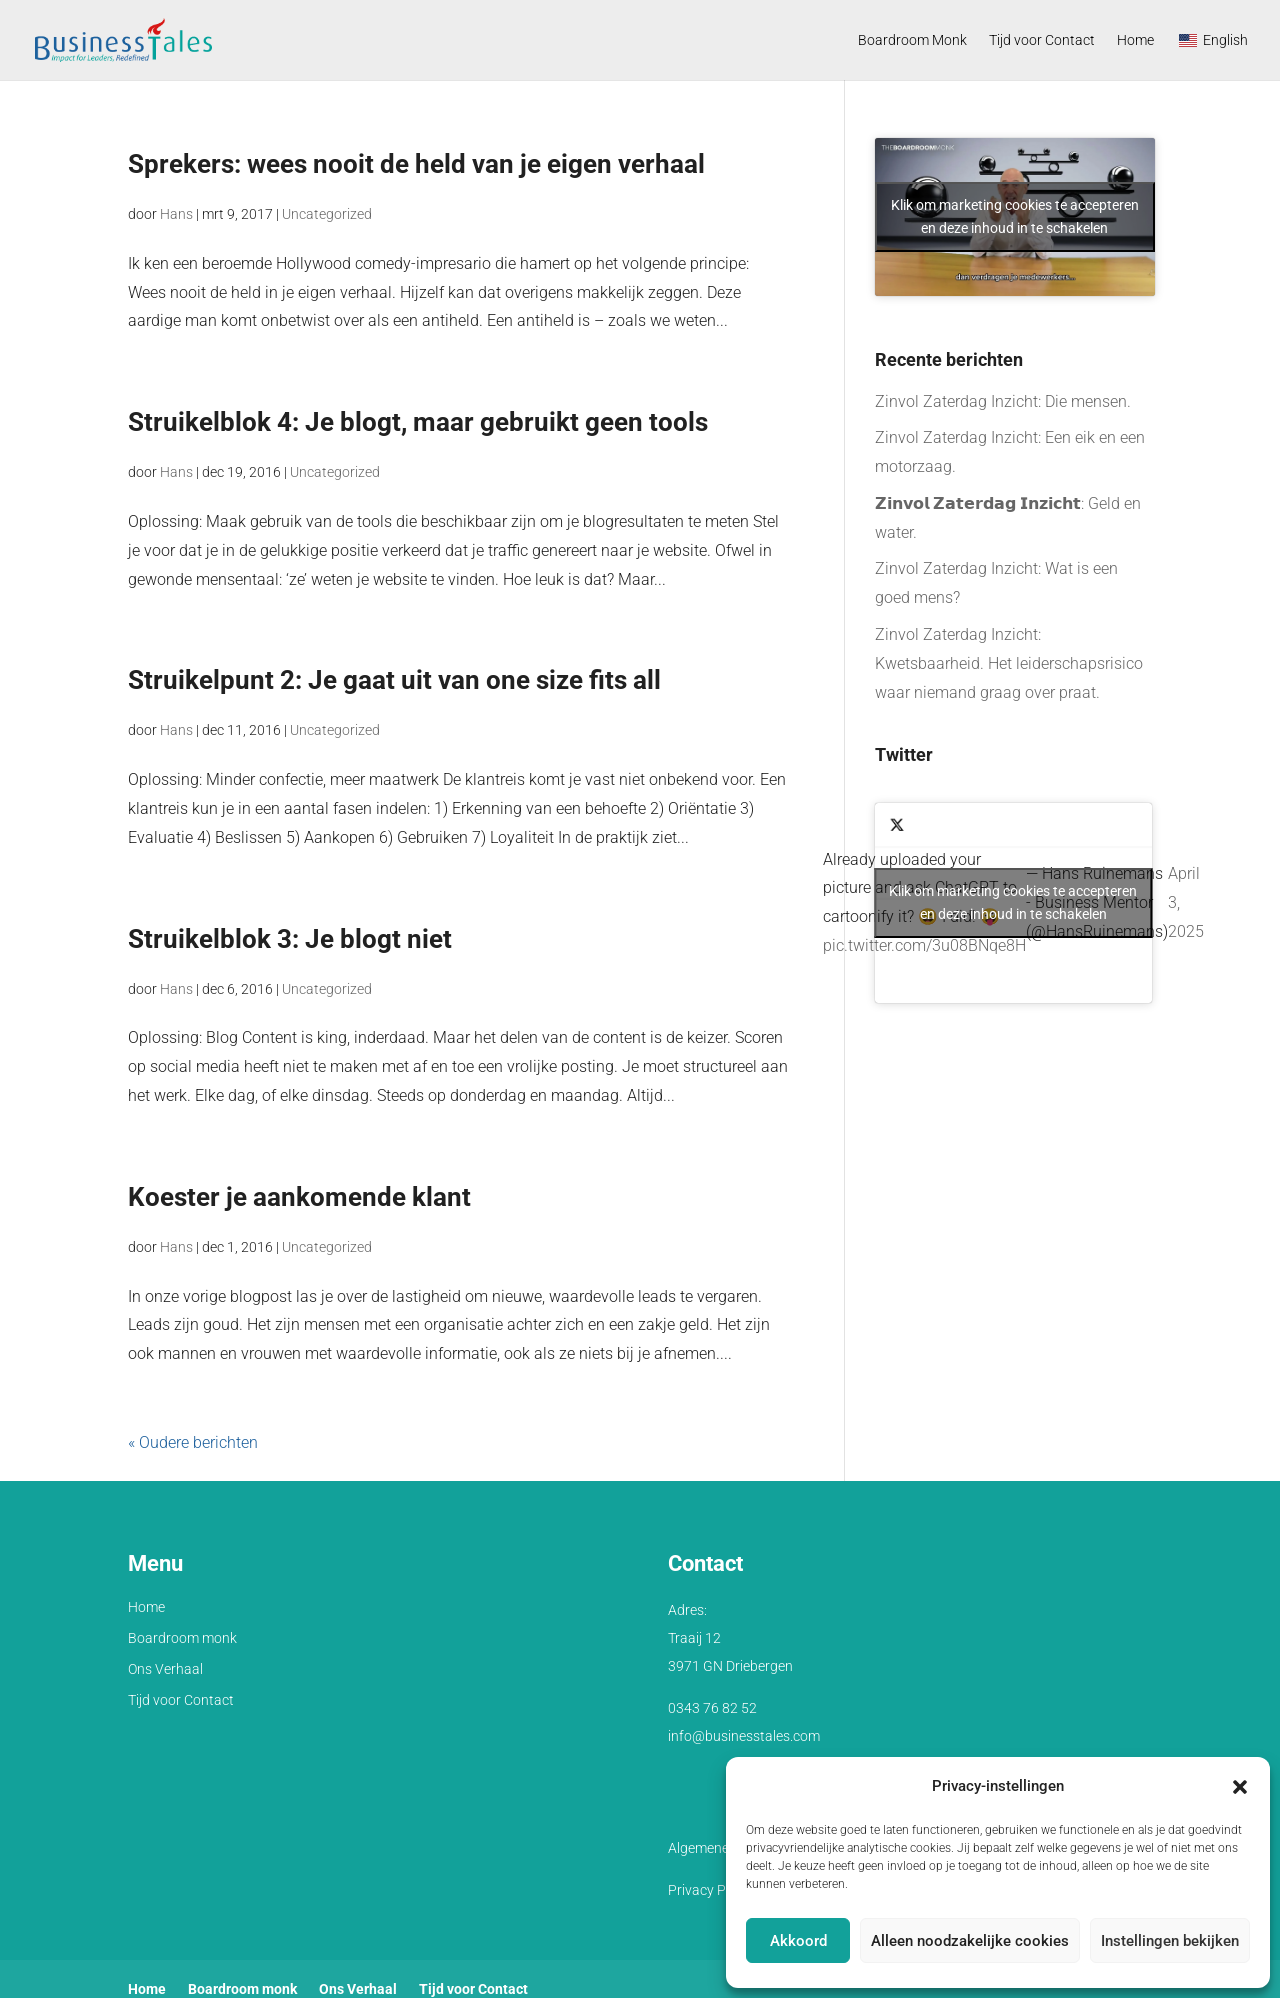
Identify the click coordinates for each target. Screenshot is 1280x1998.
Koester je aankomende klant (299, 1197)
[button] (1240, 1787)
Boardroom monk (182, 1638)
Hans (176, 214)
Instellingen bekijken (1170, 1941)
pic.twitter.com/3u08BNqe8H (924, 945)
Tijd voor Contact (1042, 40)
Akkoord (798, 1941)
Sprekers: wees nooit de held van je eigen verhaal (416, 164)
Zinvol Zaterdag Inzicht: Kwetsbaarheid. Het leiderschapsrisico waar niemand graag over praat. (1009, 663)
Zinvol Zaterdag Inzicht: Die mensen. (1003, 401)
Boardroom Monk (912, 40)
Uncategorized (327, 214)
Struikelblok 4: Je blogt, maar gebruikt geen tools (418, 422)
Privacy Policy (711, 1890)
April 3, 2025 (1186, 902)
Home (1135, 40)
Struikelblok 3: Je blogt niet (290, 939)
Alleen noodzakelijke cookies (970, 1941)
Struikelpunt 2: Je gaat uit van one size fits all (394, 680)
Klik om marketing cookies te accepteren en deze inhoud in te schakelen (1015, 216)
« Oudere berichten (193, 1442)
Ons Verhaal (165, 1669)
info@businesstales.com (744, 1736)
